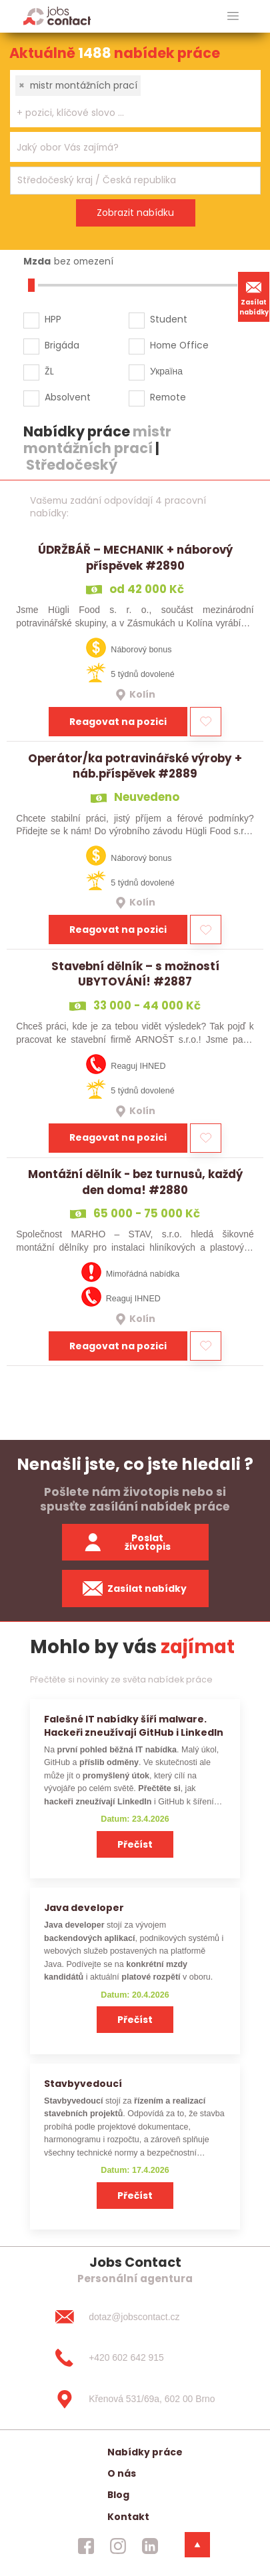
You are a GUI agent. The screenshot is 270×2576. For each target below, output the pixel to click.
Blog (118, 2494)
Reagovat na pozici (118, 721)
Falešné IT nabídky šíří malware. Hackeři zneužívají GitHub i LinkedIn (133, 1725)
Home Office (179, 345)
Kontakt (128, 2516)
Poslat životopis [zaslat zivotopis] (127, 1542)
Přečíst (135, 1844)
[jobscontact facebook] (86, 2546)
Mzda (37, 261)
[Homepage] (57, 16)
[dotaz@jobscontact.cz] (135, 2317)
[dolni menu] (197, 2544)
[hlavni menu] (233, 16)
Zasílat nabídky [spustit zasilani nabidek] (135, 1588)
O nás (121, 2473)
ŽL (49, 371)
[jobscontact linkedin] (150, 2546)
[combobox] (135, 98)
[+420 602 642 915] (135, 2358)
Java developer (84, 1907)
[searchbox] (127, 113)
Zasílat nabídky (254, 297)
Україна (166, 371)
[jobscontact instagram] (118, 2546)
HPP (53, 319)
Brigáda (62, 345)
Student (168, 319)
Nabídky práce (145, 2452)
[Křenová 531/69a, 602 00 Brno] (135, 2399)
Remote (168, 397)
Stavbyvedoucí (83, 2083)
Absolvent (68, 397)
